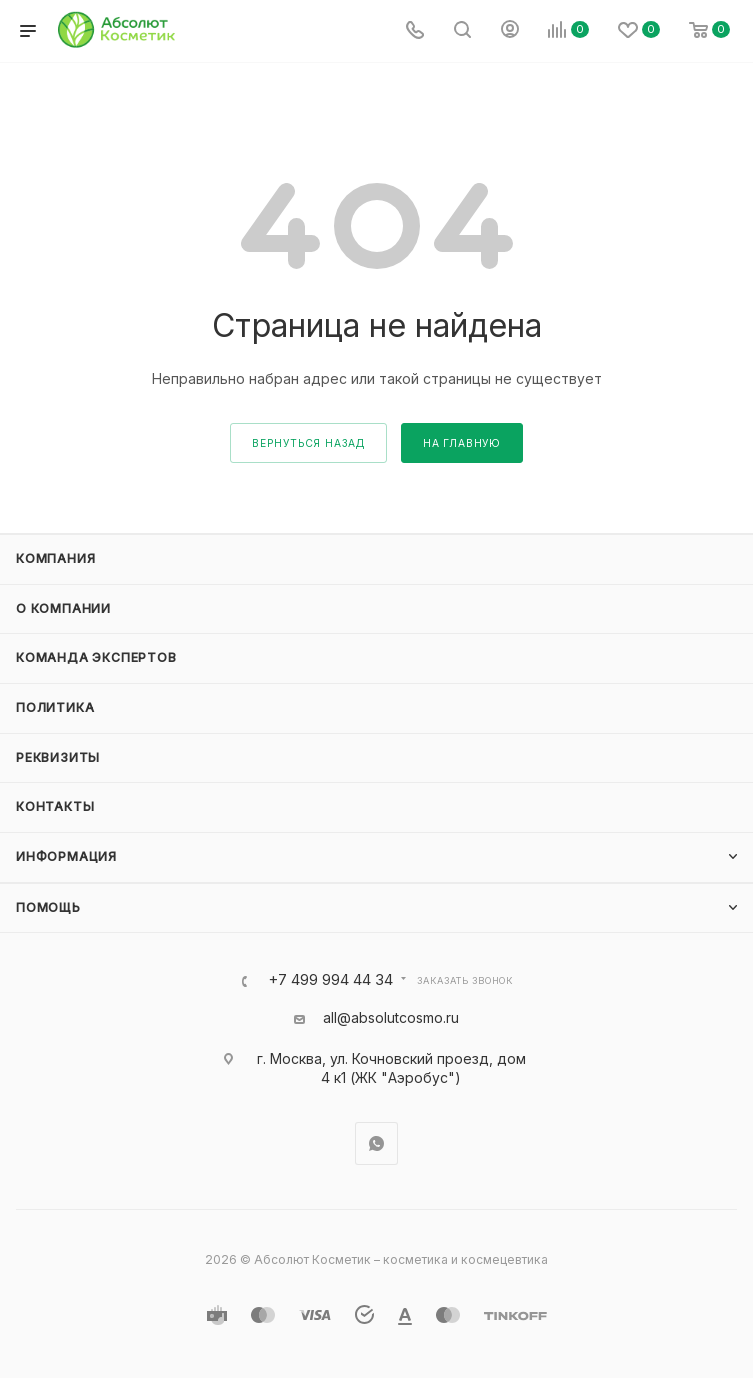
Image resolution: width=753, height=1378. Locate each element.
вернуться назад (308, 443)
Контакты (55, 806)
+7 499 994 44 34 (330, 980)
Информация (66, 856)
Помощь (48, 907)
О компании (63, 608)
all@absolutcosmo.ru (391, 1017)
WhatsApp (376, 1143)
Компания (55, 558)
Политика (55, 707)
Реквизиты (58, 757)
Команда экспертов (96, 657)
